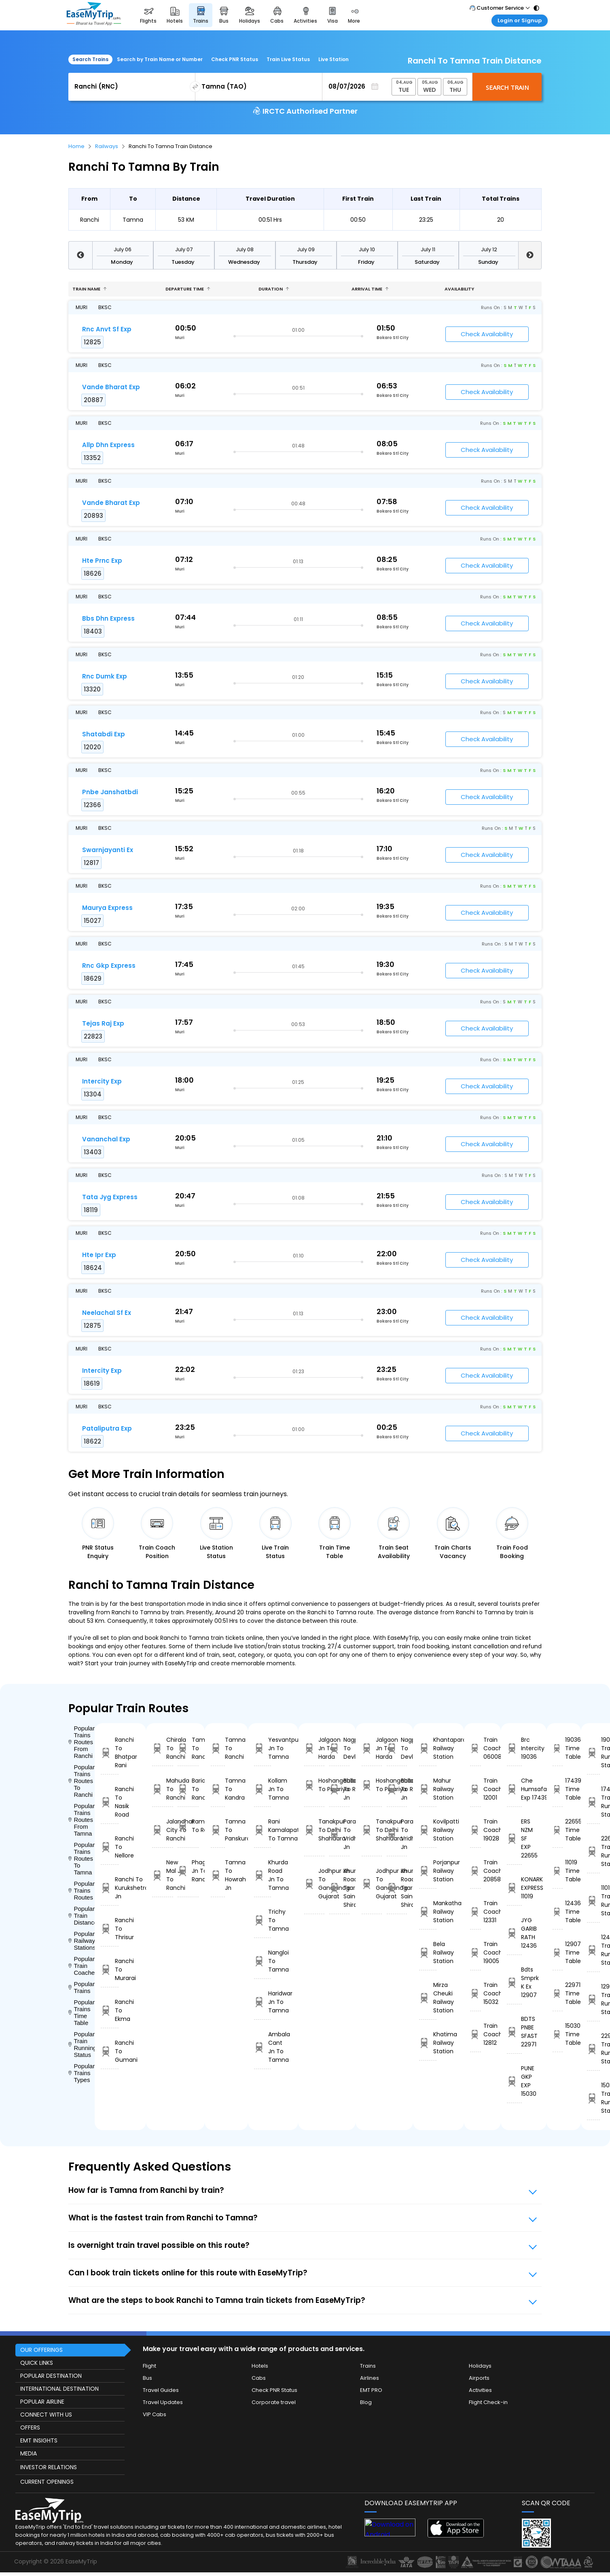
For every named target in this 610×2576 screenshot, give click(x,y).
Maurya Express (107, 907)
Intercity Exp (102, 1081)
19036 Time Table (558, 1748)
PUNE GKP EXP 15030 (514, 2081)
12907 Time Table (558, 1952)
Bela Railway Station (427, 1952)
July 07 (184, 249)
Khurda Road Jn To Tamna (262, 1875)
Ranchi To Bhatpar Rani (110, 1752)
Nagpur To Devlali (339, 1748)
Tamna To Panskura (218, 1829)
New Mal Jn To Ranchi (162, 1875)
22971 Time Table (558, 1993)
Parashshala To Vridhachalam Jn (339, 1834)
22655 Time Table (558, 1829)
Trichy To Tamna (262, 1920)
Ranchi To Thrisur (110, 1928)
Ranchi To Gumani (110, 2051)
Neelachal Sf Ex (106, 1312)
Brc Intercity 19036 (514, 1748)
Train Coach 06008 (475, 1748)
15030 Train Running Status (593, 2098)
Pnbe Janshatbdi (110, 792)
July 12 (489, 249)
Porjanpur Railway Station (427, 1870)
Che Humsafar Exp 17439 (514, 1789)
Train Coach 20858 (475, 1870)
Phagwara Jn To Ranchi (188, 1870)
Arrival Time (370, 289)
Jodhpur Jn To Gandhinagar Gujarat (314, 1883)
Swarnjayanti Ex (107, 850)
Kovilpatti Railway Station (427, 1829)
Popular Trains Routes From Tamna (81, 1819)
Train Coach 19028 (475, 1829)
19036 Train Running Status (593, 1752)
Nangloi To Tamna (262, 1961)
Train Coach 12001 (475, 1789)
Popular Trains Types (81, 2073)
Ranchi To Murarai (110, 1969)
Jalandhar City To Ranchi (162, 1829)
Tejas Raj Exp (103, 1023)
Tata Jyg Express (110, 1197)
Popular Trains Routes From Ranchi (81, 1742)
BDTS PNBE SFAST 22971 (514, 2031)
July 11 (428, 249)
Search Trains (90, 59)
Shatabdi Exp (103, 734)
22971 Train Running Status (593, 2048)
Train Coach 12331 (475, 1911)
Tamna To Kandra (218, 1789)
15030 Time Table (558, 2034)
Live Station (333, 59)
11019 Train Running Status (593, 1900)
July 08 (245, 249)
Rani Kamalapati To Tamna (262, 1829)
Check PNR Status (234, 59)
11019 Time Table (558, 1870)
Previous (80, 255)
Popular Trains (81, 1987)
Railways (106, 146)
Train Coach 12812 (475, 2034)
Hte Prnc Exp (102, 560)
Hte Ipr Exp (99, 1255)
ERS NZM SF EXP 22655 (514, 1838)
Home (76, 146)
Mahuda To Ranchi (162, 1789)
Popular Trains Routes (81, 1890)
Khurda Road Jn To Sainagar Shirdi (339, 1888)
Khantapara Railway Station (427, 1748)
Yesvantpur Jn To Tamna (262, 1748)
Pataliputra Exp (107, 1428)
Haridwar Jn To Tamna (262, 2001)
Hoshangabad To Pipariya (314, 1785)
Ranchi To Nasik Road (110, 1802)
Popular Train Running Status (81, 2044)
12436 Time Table (558, 1911)
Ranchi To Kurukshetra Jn (110, 1887)
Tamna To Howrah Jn (218, 1875)
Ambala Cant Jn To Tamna (262, 2047)
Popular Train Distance (81, 1915)
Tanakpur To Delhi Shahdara (314, 1829)
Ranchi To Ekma (110, 2010)
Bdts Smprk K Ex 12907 (514, 1982)
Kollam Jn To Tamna (262, 1789)
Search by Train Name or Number (160, 59)
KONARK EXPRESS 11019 (514, 1887)
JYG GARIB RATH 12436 (514, 1933)
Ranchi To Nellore (110, 1846)
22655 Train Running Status (593, 1851)
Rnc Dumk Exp (104, 676)
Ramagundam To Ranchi (188, 1825)
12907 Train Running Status (593, 1999)
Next (530, 255)
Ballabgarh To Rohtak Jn (339, 1789)
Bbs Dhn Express (108, 618)
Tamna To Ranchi (188, 1748)
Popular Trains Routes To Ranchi (81, 1781)
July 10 (367, 249)
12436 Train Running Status (593, 1950)
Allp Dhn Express (108, 445)
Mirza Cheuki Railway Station (427, 1997)
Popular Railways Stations (81, 1940)
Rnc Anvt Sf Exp (106, 329)
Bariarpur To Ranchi (188, 1789)
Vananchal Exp (106, 1139)
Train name (89, 289)
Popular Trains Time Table (81, 2012)
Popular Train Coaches (81, 1965)
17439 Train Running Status (593, 1802)
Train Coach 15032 (475, 1993)
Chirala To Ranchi (162, 1748)
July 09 (306, 249)
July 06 (122, 249)
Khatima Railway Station (427, 2042)
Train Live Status (288, 59)
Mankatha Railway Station (427, 1911)
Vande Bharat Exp (111, 387)
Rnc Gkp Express (109, 965)
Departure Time (187, 289)
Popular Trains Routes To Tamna (81, 1858)
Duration (273, 289)
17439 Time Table (558, 1789)
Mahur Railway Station (427, 1789)
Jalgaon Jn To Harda (314, 1748)
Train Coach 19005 (475, 1952)
